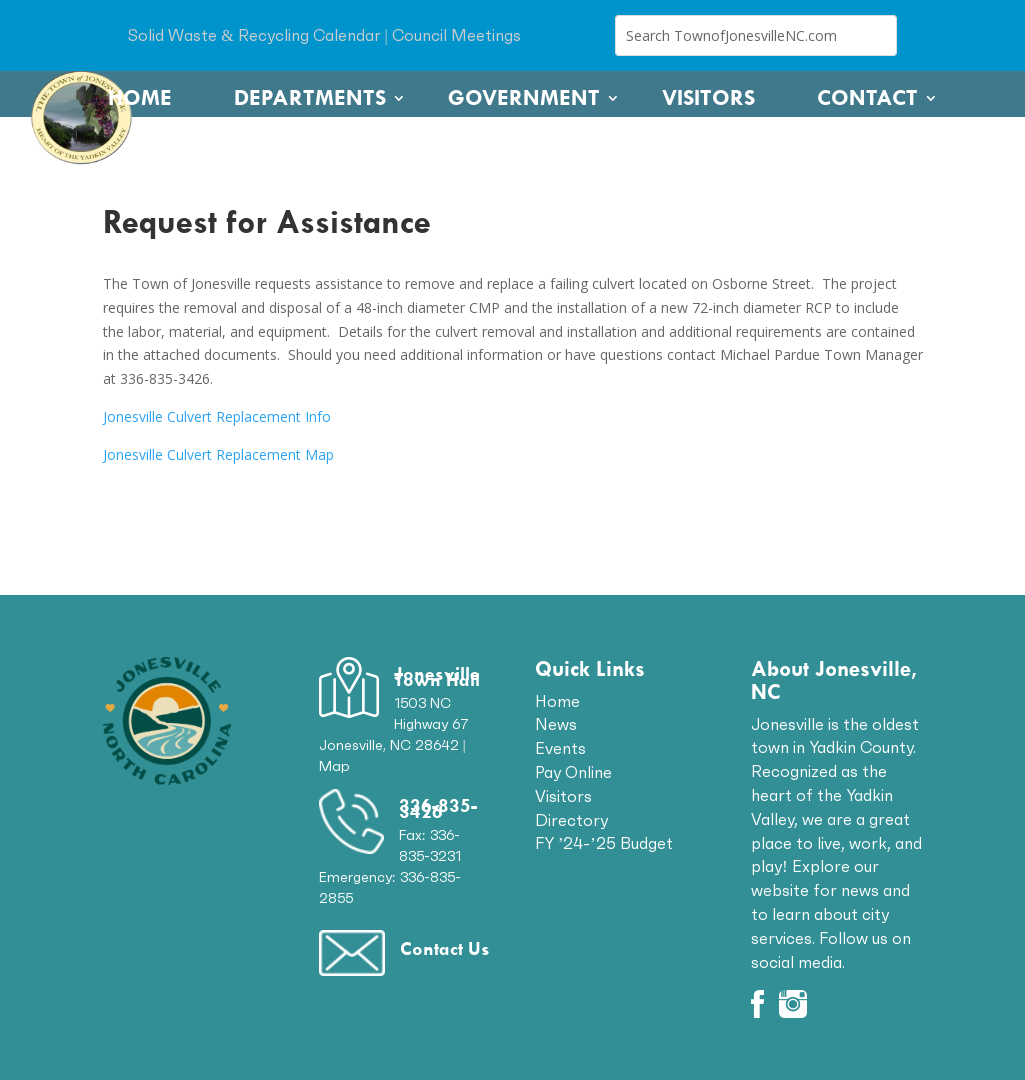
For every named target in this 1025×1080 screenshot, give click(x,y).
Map (334, 766)
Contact (867, 98)
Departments (310, 98)
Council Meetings (456, 35)
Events (560, 748)
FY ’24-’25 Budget (604, 843)
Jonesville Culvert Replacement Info (217, 416)
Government (524, 98)
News (556, 724)
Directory (571, 820)
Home (140, 98)
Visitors (708, 98)
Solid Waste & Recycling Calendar (254, 35)
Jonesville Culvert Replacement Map (218, 454)
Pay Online (573, 772)
